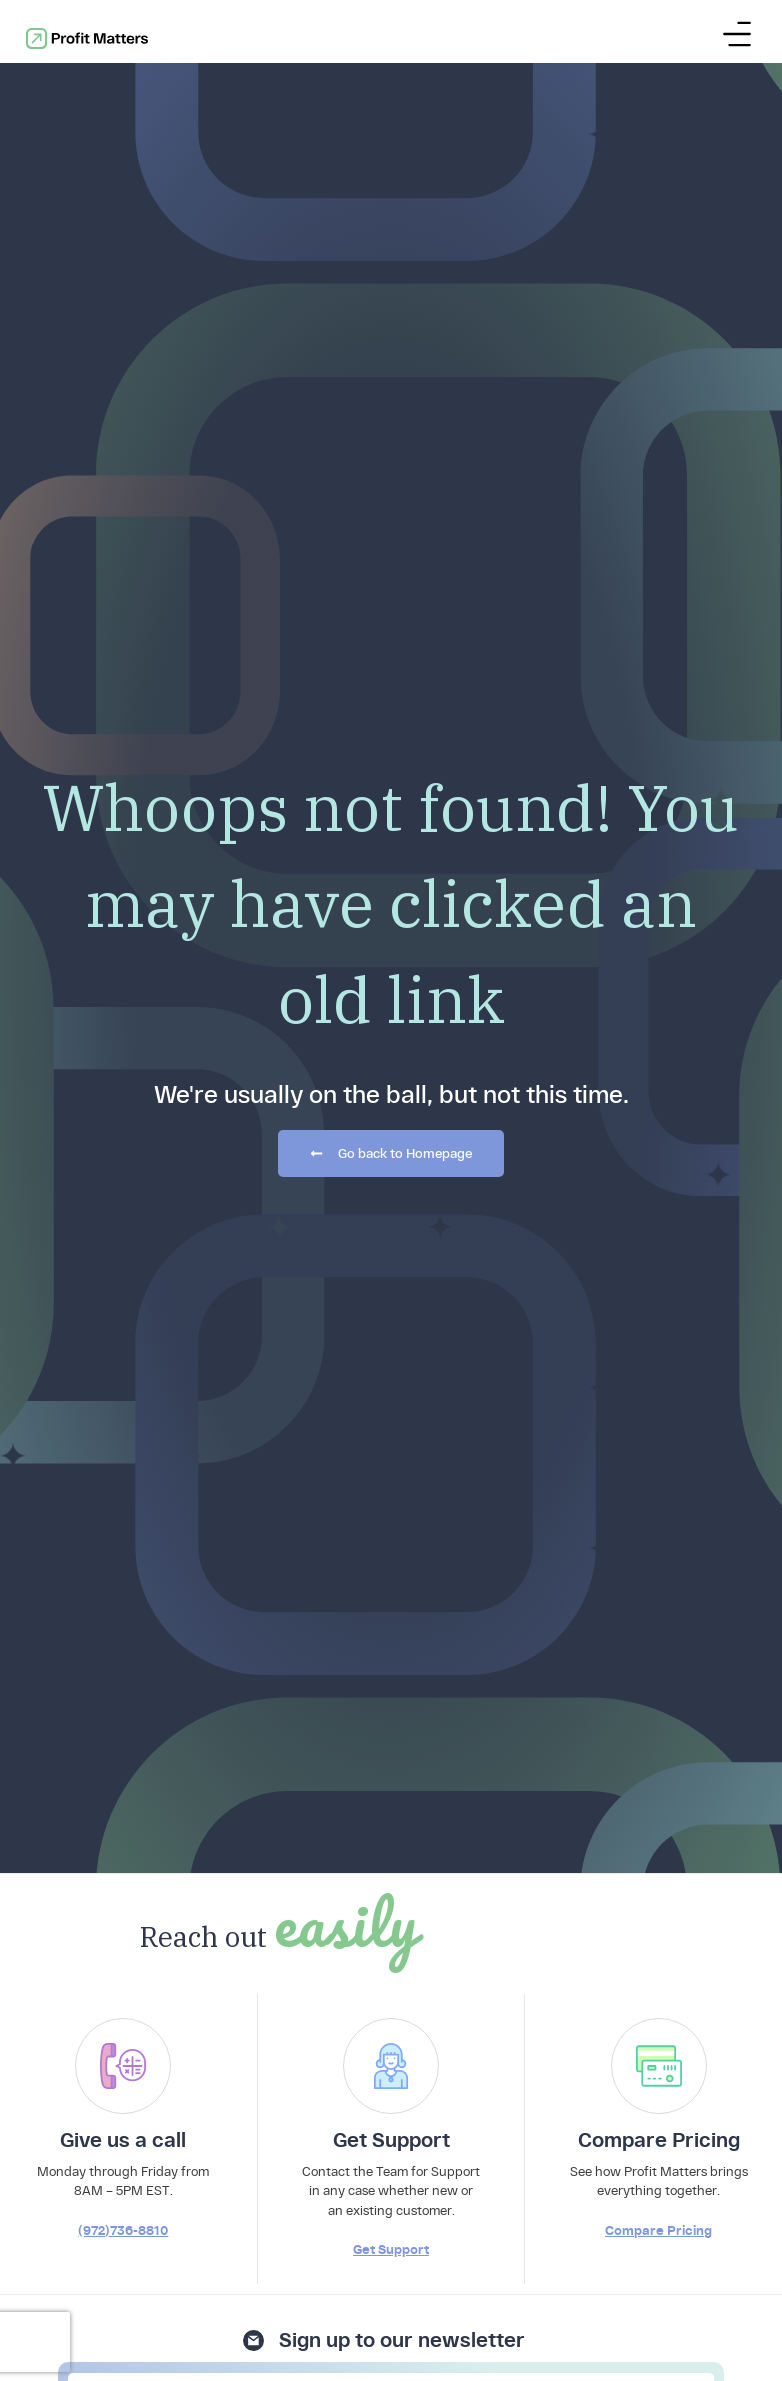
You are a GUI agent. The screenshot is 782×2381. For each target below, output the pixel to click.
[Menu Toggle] (737, 29)
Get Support (391, 1505)
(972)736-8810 (123, 1486)
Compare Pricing (658, 1486)
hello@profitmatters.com (690, 2241)
